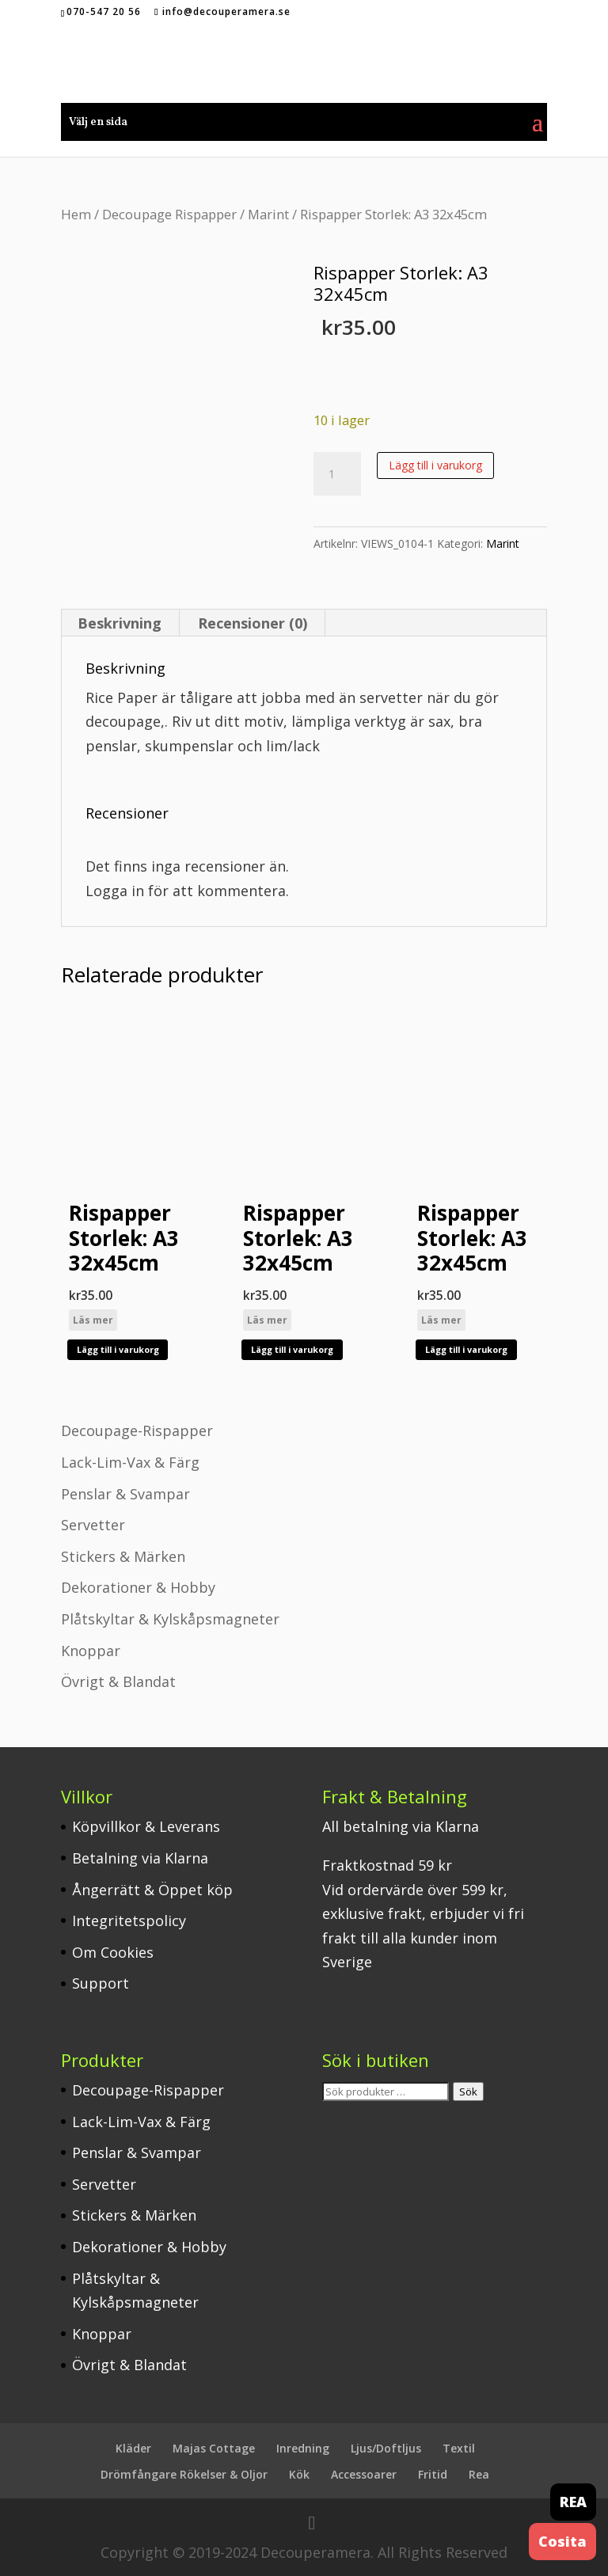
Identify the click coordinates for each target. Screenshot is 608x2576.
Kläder (133, 2448)
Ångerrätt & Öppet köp (152, 1889)
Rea (479, 2474)
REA (573, 2501)
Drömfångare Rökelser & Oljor (184, 2474)
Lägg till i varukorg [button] (118, 1349)
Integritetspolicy (129, 1920)
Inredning (302, 2448)
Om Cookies (113, 1952)
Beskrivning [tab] (120, 623)
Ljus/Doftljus (386, 2448)
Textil (459, 2448)
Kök (299, 2474)
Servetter (93, 1524)
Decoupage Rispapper (169, 214)
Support (100, 1983)
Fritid (432, 2474)
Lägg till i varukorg (435, 465)
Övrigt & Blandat (118, 1681)
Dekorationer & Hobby (138, 1587)
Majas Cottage (214, 2448)
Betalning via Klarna (140, 1857)
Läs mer (93, 1320)
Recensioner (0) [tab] (252, 623)
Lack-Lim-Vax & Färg (130, 1462)
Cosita (562, 2541)
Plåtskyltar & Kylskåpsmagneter (170, 1618)
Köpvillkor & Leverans (146, 1826)
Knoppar (90, 1650)
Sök (468, 2091)
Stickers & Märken (123, 1556)
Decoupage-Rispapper (137, 1430)
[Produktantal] (337, 474)
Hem (76, 214)
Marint (268, 214)
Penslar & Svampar (125, 1493)
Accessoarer (364, 2474)
